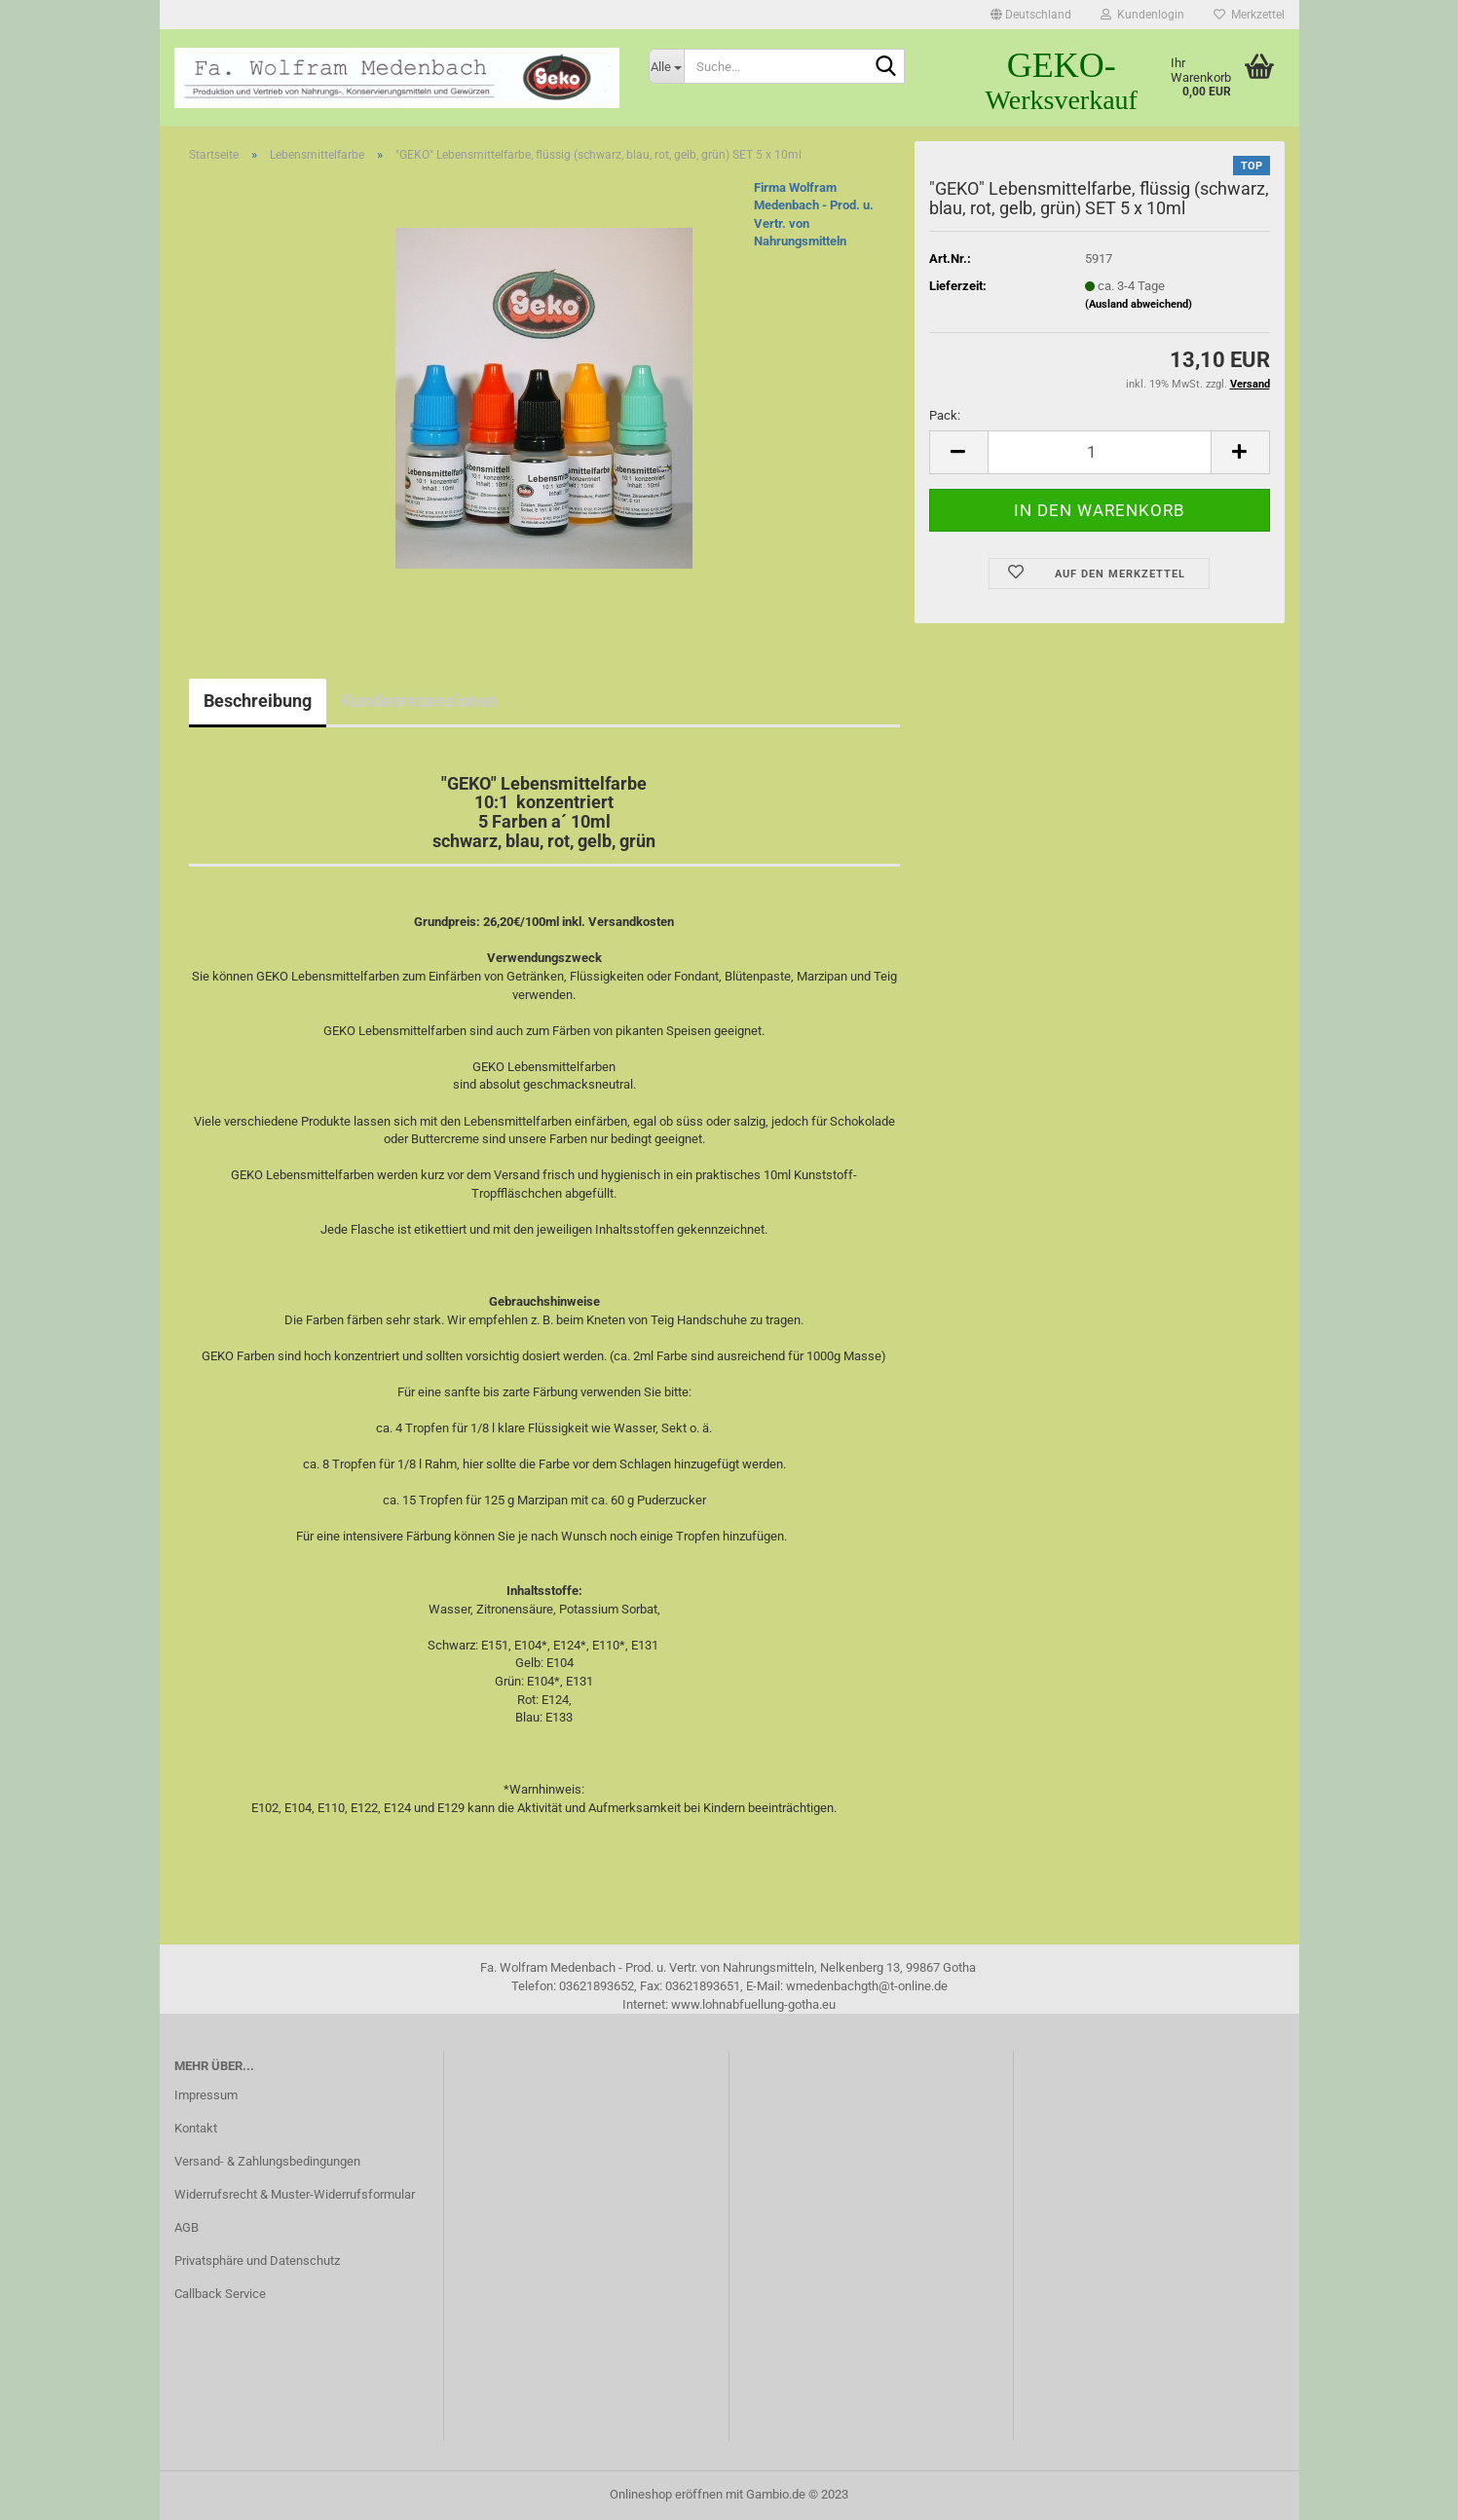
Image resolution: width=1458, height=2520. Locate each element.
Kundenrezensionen (419, 700)
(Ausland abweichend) (1138, 304)
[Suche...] (666, 66)
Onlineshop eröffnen (666, 2494)
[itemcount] (1100, 452)
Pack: (944, 415)
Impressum (206, 2095)
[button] (1031, 14)
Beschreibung (258, 700)
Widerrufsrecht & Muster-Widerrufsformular (294, 2194)
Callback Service (220, 2293)
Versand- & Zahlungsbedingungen (267, 2161)
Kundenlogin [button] (1142, 14)
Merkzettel (1249, 14)
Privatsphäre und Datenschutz (257, 2260)
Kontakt (195, 2128)
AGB (186, 2227)
